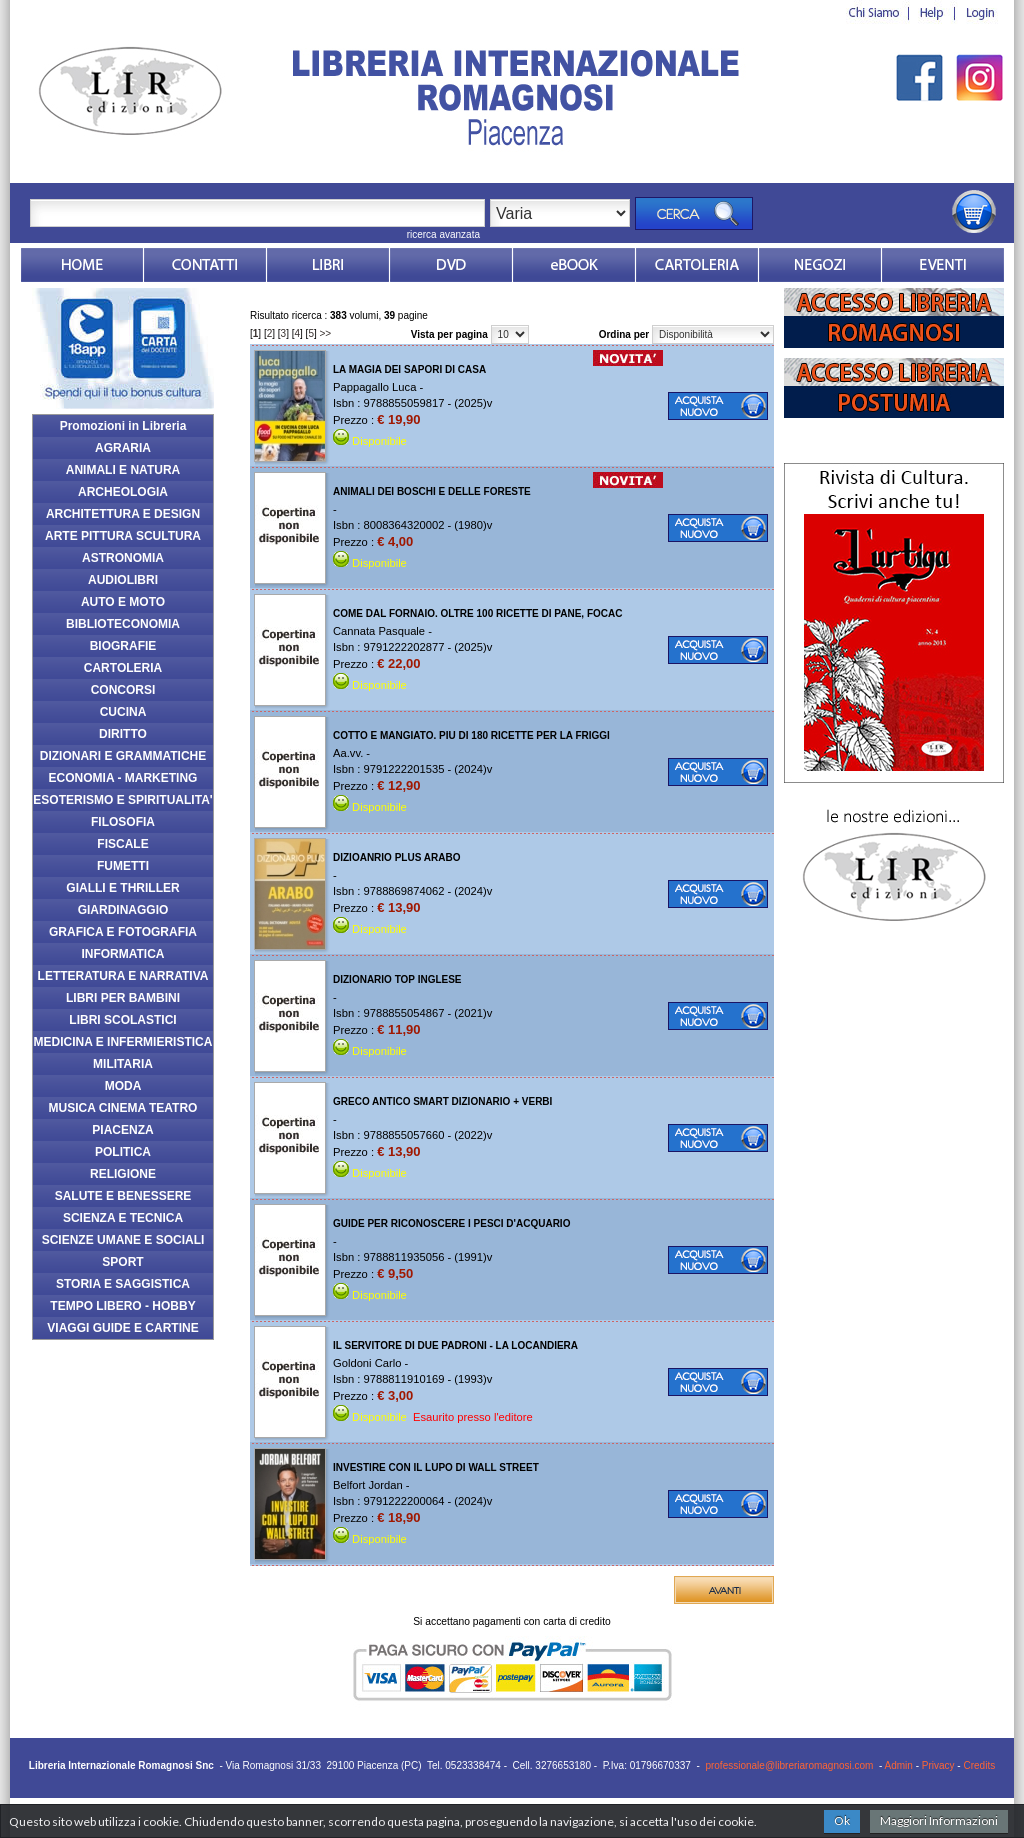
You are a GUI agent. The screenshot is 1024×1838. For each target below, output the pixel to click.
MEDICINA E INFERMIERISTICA (123, 1042)
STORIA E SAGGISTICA (123, 1284)
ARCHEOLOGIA (123, 492)
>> (326, 333)
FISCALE (122, 844)
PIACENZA (122, 1130)
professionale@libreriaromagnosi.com (789, 1765)
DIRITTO (123, 734)
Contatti (205, 265)
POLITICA (123, 1152)
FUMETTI (123, 866)
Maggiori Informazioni (939, 1820)
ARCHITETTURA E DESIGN (123, 514)
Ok (842, 1820)
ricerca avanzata (443, 234)
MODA (123, 1086)
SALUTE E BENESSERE (123, 1196)
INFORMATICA (122, 954)
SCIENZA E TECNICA (123, 1218)
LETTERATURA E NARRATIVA (123, 976)
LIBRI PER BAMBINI (123, 998)
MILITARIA (123, 1064)
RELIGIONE (123, 1174)
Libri (328, 265)
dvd (451, 265)
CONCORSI (123, 690)
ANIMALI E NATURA (123, 470)
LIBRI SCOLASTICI (122, 1020)
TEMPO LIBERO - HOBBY (122, 1306)
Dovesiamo (820, 265)
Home (82, 265)
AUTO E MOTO (123, 602)
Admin (899, 1765)
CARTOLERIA (123, 668)
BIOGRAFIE (123, 646)
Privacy (938, 1765)
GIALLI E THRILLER (122, 888)
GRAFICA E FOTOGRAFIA (123, 932)
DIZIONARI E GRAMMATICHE (123, 756)
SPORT (122, 1262)
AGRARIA (123, 448)
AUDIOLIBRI (123, 580)
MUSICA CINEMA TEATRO (123, 1108)
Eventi (943, 265)
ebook (574, 265)
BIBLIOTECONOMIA (123, 624)
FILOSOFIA (123, 822)
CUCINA (123, 712)
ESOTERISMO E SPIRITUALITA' (122, 800)
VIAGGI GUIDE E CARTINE (122, 1328)
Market (697, 265)
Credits (979, 1765)
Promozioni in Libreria (123, 426)
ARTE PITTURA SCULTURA (123, 536)
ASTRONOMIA (123, 558)
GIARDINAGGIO (123, 910)
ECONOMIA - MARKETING (123, 778)
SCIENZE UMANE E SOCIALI (123, 1240)
